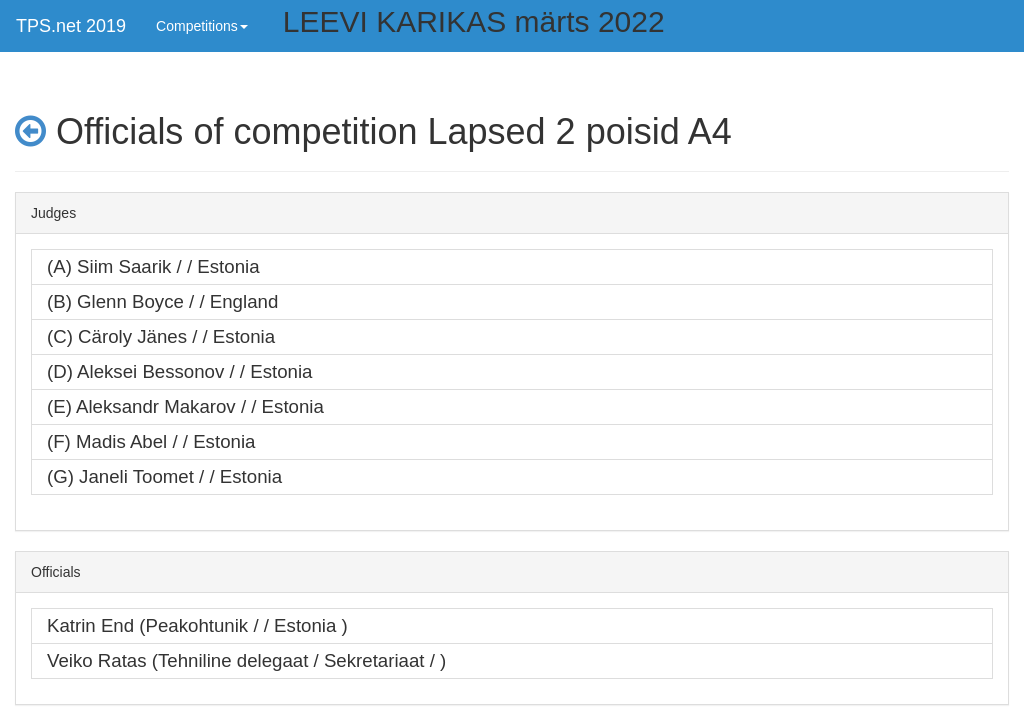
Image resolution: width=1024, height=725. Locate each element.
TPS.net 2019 (71, 26)
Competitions (202, 26)
